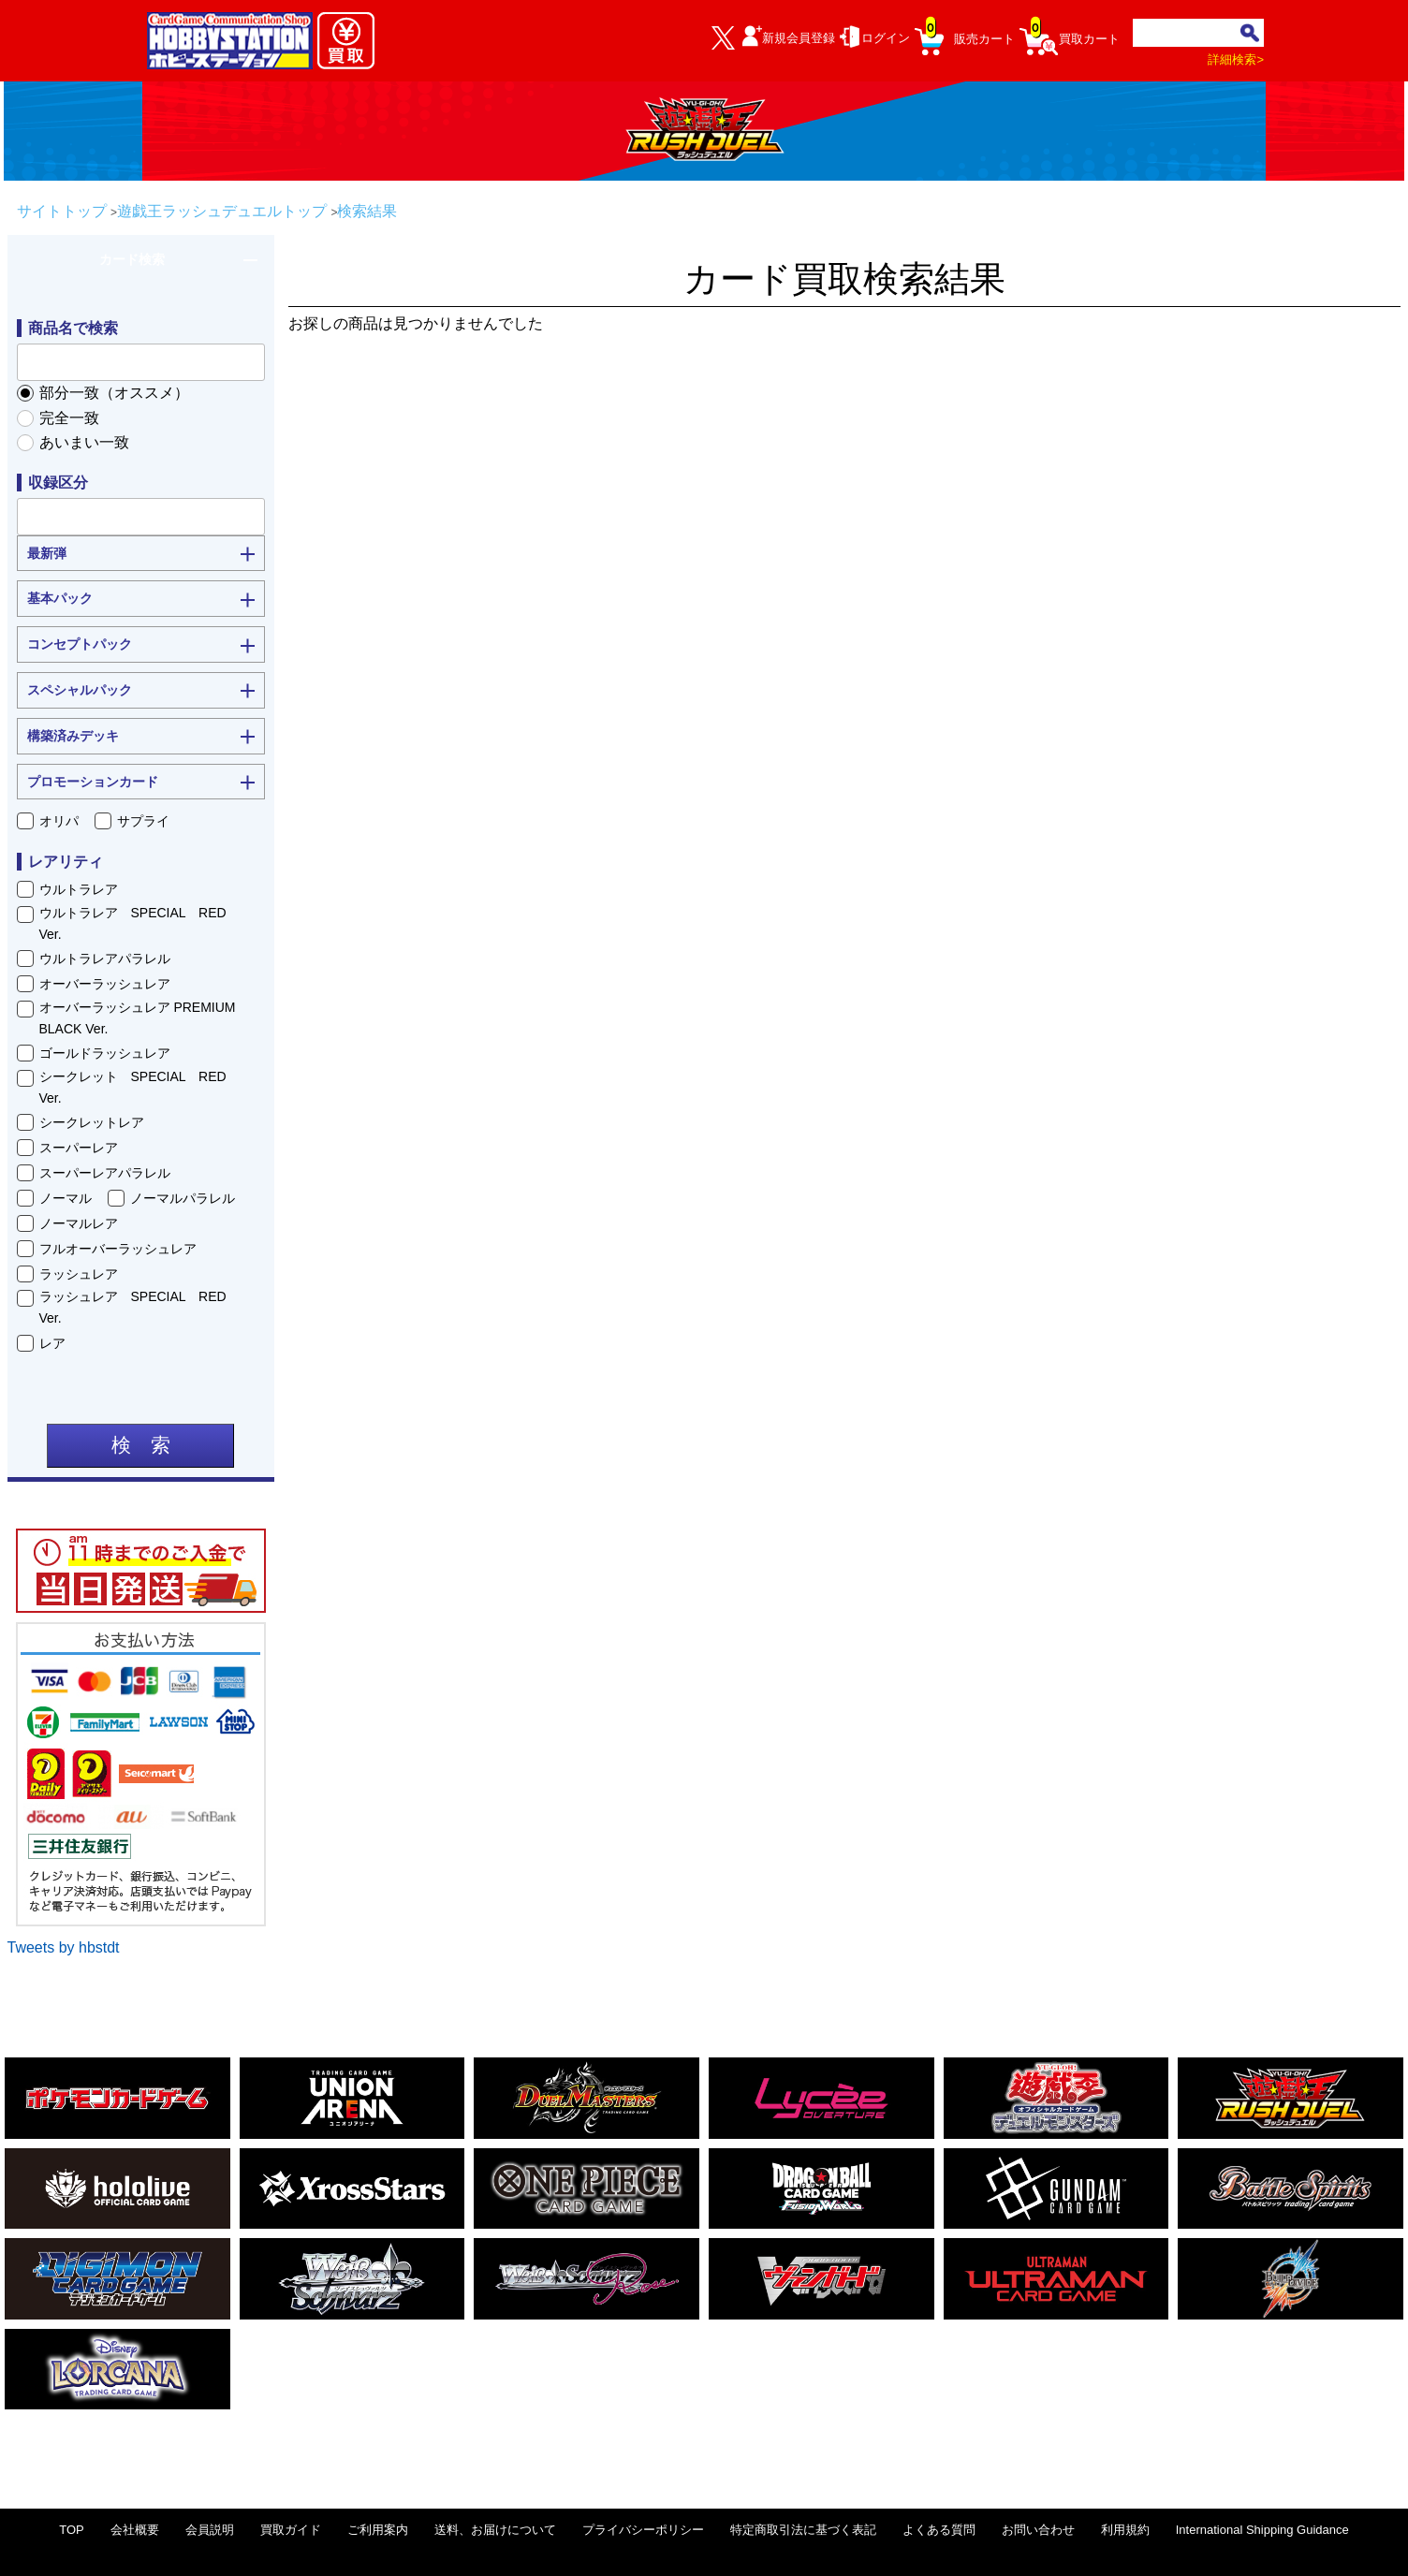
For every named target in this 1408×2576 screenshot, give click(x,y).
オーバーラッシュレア (104, 983)
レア (52, 1343)
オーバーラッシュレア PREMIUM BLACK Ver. (137, 1017)
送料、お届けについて (495, 2530)
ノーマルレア (78, 1223)
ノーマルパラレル (182, 1198)
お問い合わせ (1038, 2530)
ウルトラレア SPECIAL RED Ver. (139, 923)
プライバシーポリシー (643, 2530)
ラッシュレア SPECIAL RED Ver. (139, 1307)
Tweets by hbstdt (63, 1947)
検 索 (140, 1445)
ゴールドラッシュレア (104, 1053)
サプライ (143, 820)
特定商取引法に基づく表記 (803, 2530)
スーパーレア (78, 1147)
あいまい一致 (84, 442)
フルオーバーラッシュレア (118, 1248)
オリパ (59, 820)
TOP (71, 2530)
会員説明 (209, 2530)
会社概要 (134, 2530)
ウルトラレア (78, 889)
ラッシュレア (78, 1273)
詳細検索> (1236, 59)
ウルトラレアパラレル (104, 958)
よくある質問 (938, 2530)
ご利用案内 (377, 2530)
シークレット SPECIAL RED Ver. (139, 1087)
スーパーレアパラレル (104, 1172)
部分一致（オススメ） (114, 393)
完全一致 (69, 418)
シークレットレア (91, 1122)
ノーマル (65, 1198)
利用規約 (1125, 2530)
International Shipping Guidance (1262, 2530)
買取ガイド (290, 2530)
